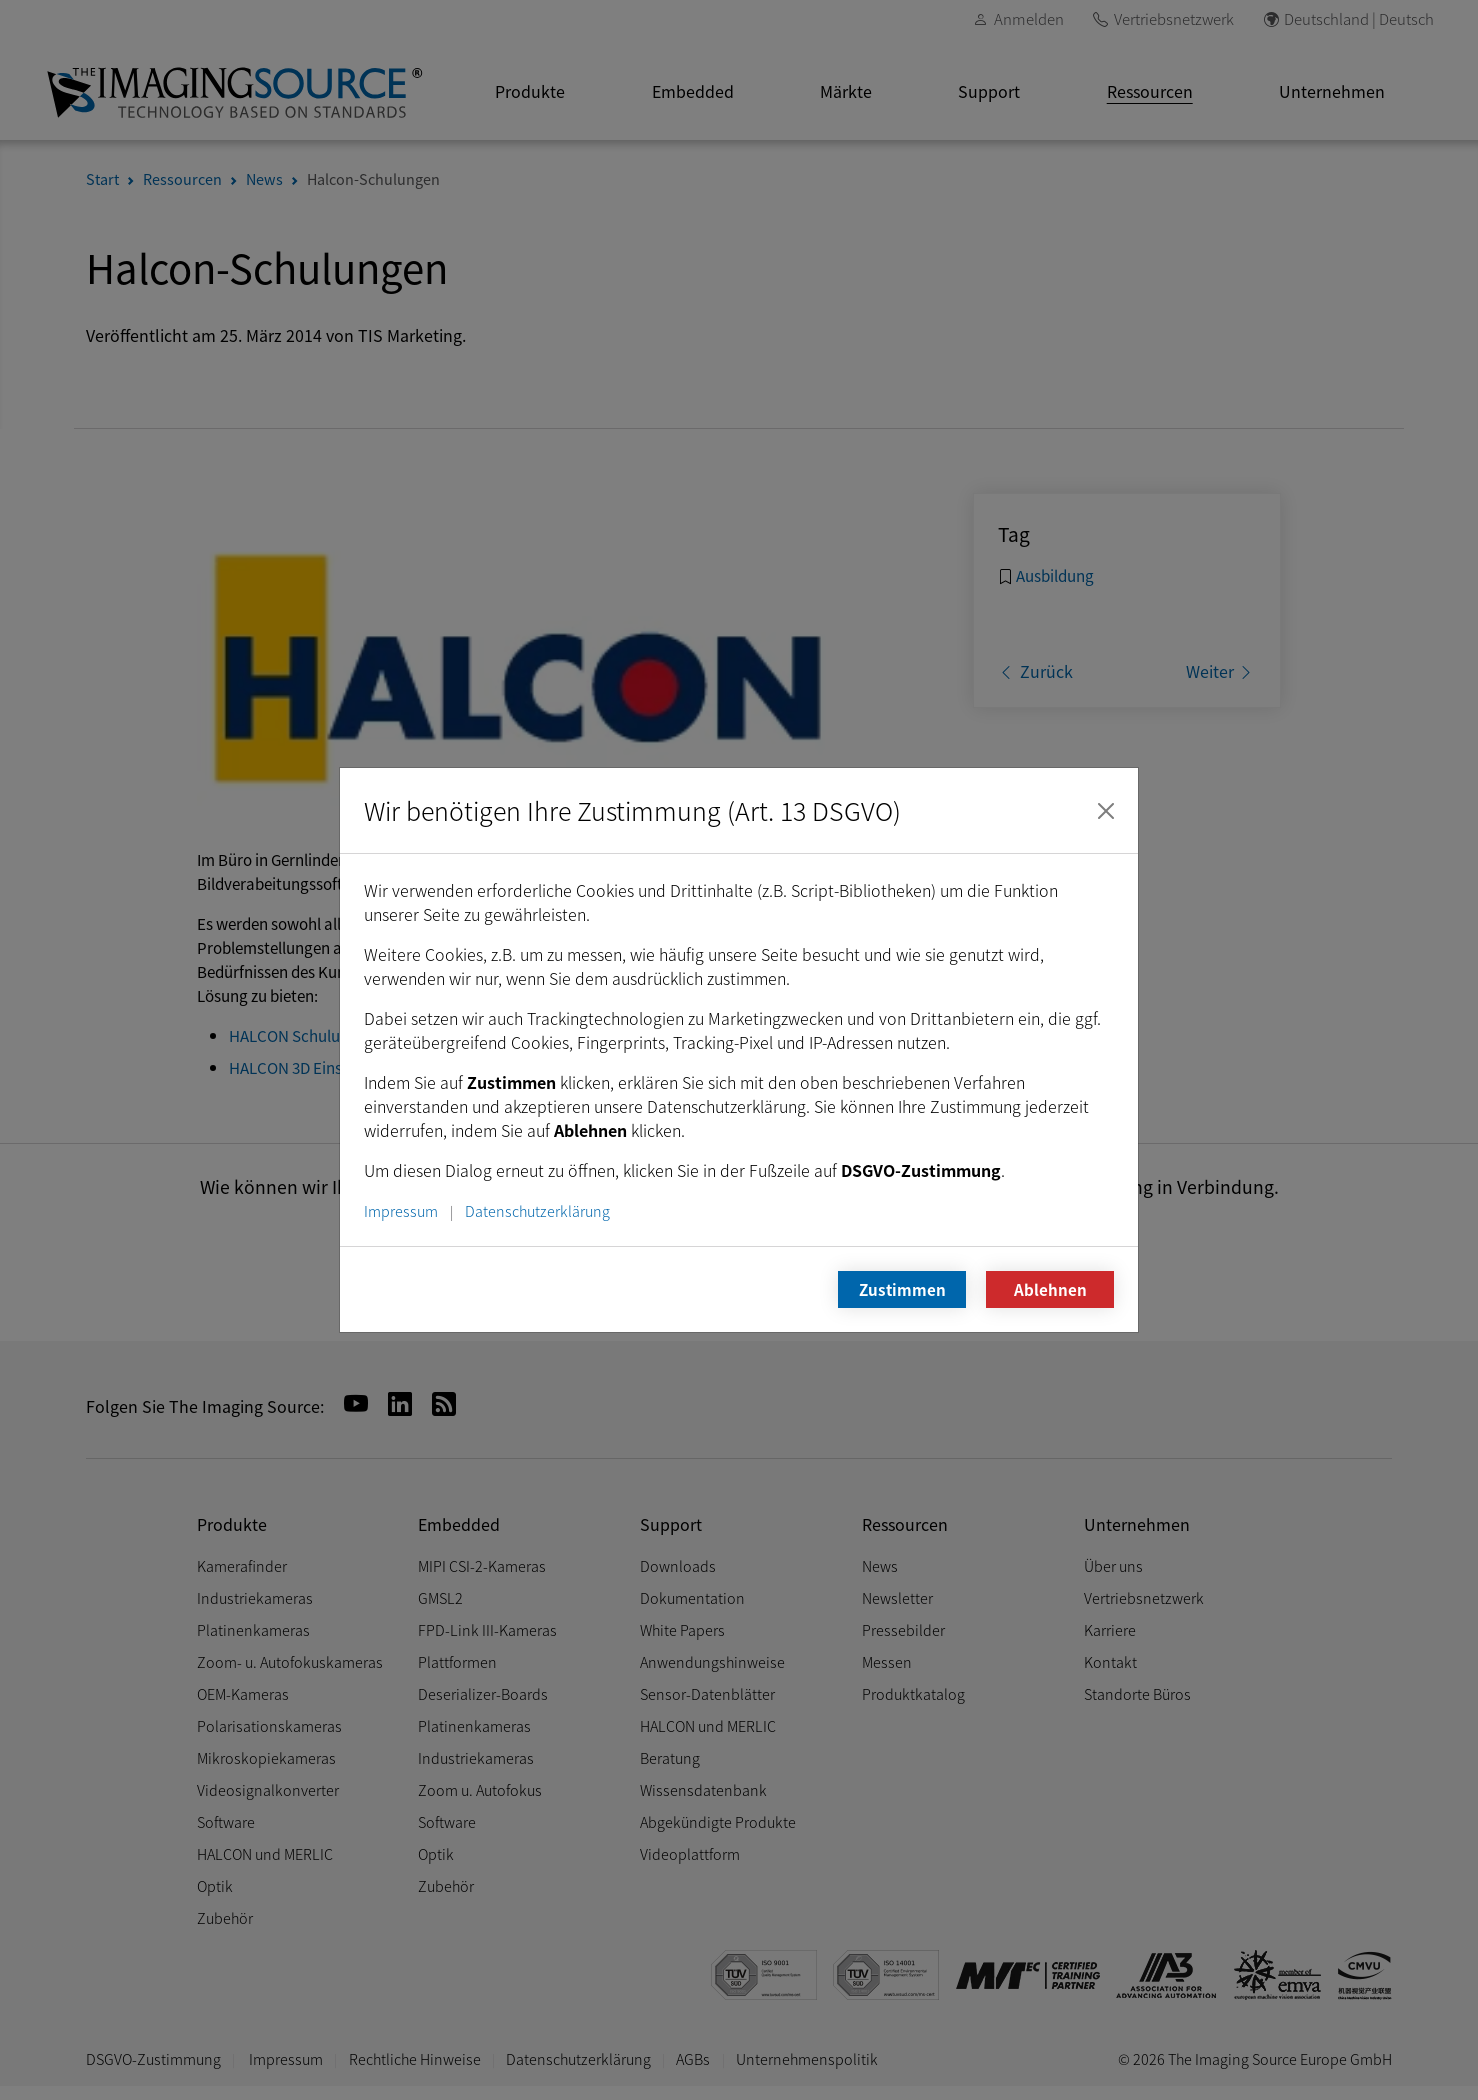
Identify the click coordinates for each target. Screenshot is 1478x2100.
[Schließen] (1106, 811)
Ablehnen (1050, 1289)
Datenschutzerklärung (537, 1210)
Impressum (401, 1210)
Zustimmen (902, 1289)
